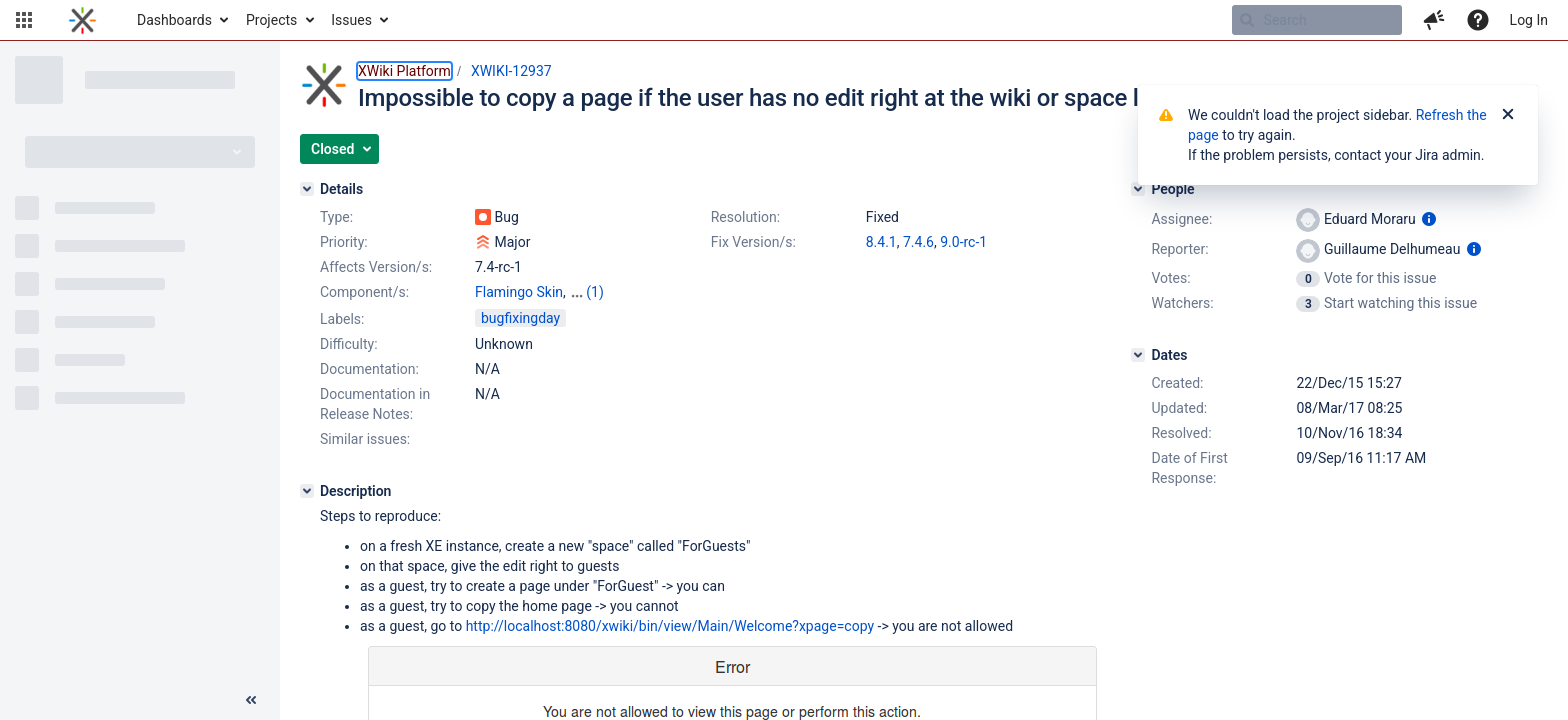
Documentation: (369, 369)
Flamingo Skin (519, 292)
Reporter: (1179, 249)
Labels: (342, 319)
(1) (595, 292)
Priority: (344, 242)
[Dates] (1138, 355)
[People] (1138, 189)
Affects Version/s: (376, 267)
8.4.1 (881, 242)
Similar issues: (365, 439)
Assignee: (1181, 219)
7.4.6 (918, 242)
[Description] (307, 491)
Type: (336, 217)
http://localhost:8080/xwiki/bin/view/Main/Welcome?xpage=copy (670, 626)
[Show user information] (1429, 219)
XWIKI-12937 (511, 71)
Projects (271, 20)
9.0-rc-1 (963, 242)
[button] (24, 20)
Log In (1529, 20)
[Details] (307, 189)
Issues (351, 20)
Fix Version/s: (753, 242)
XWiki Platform (404, 71)
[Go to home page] (82, 20)
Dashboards (174, 20)
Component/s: (364, 292)
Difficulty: (349, 344)
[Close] (1508, 115)
